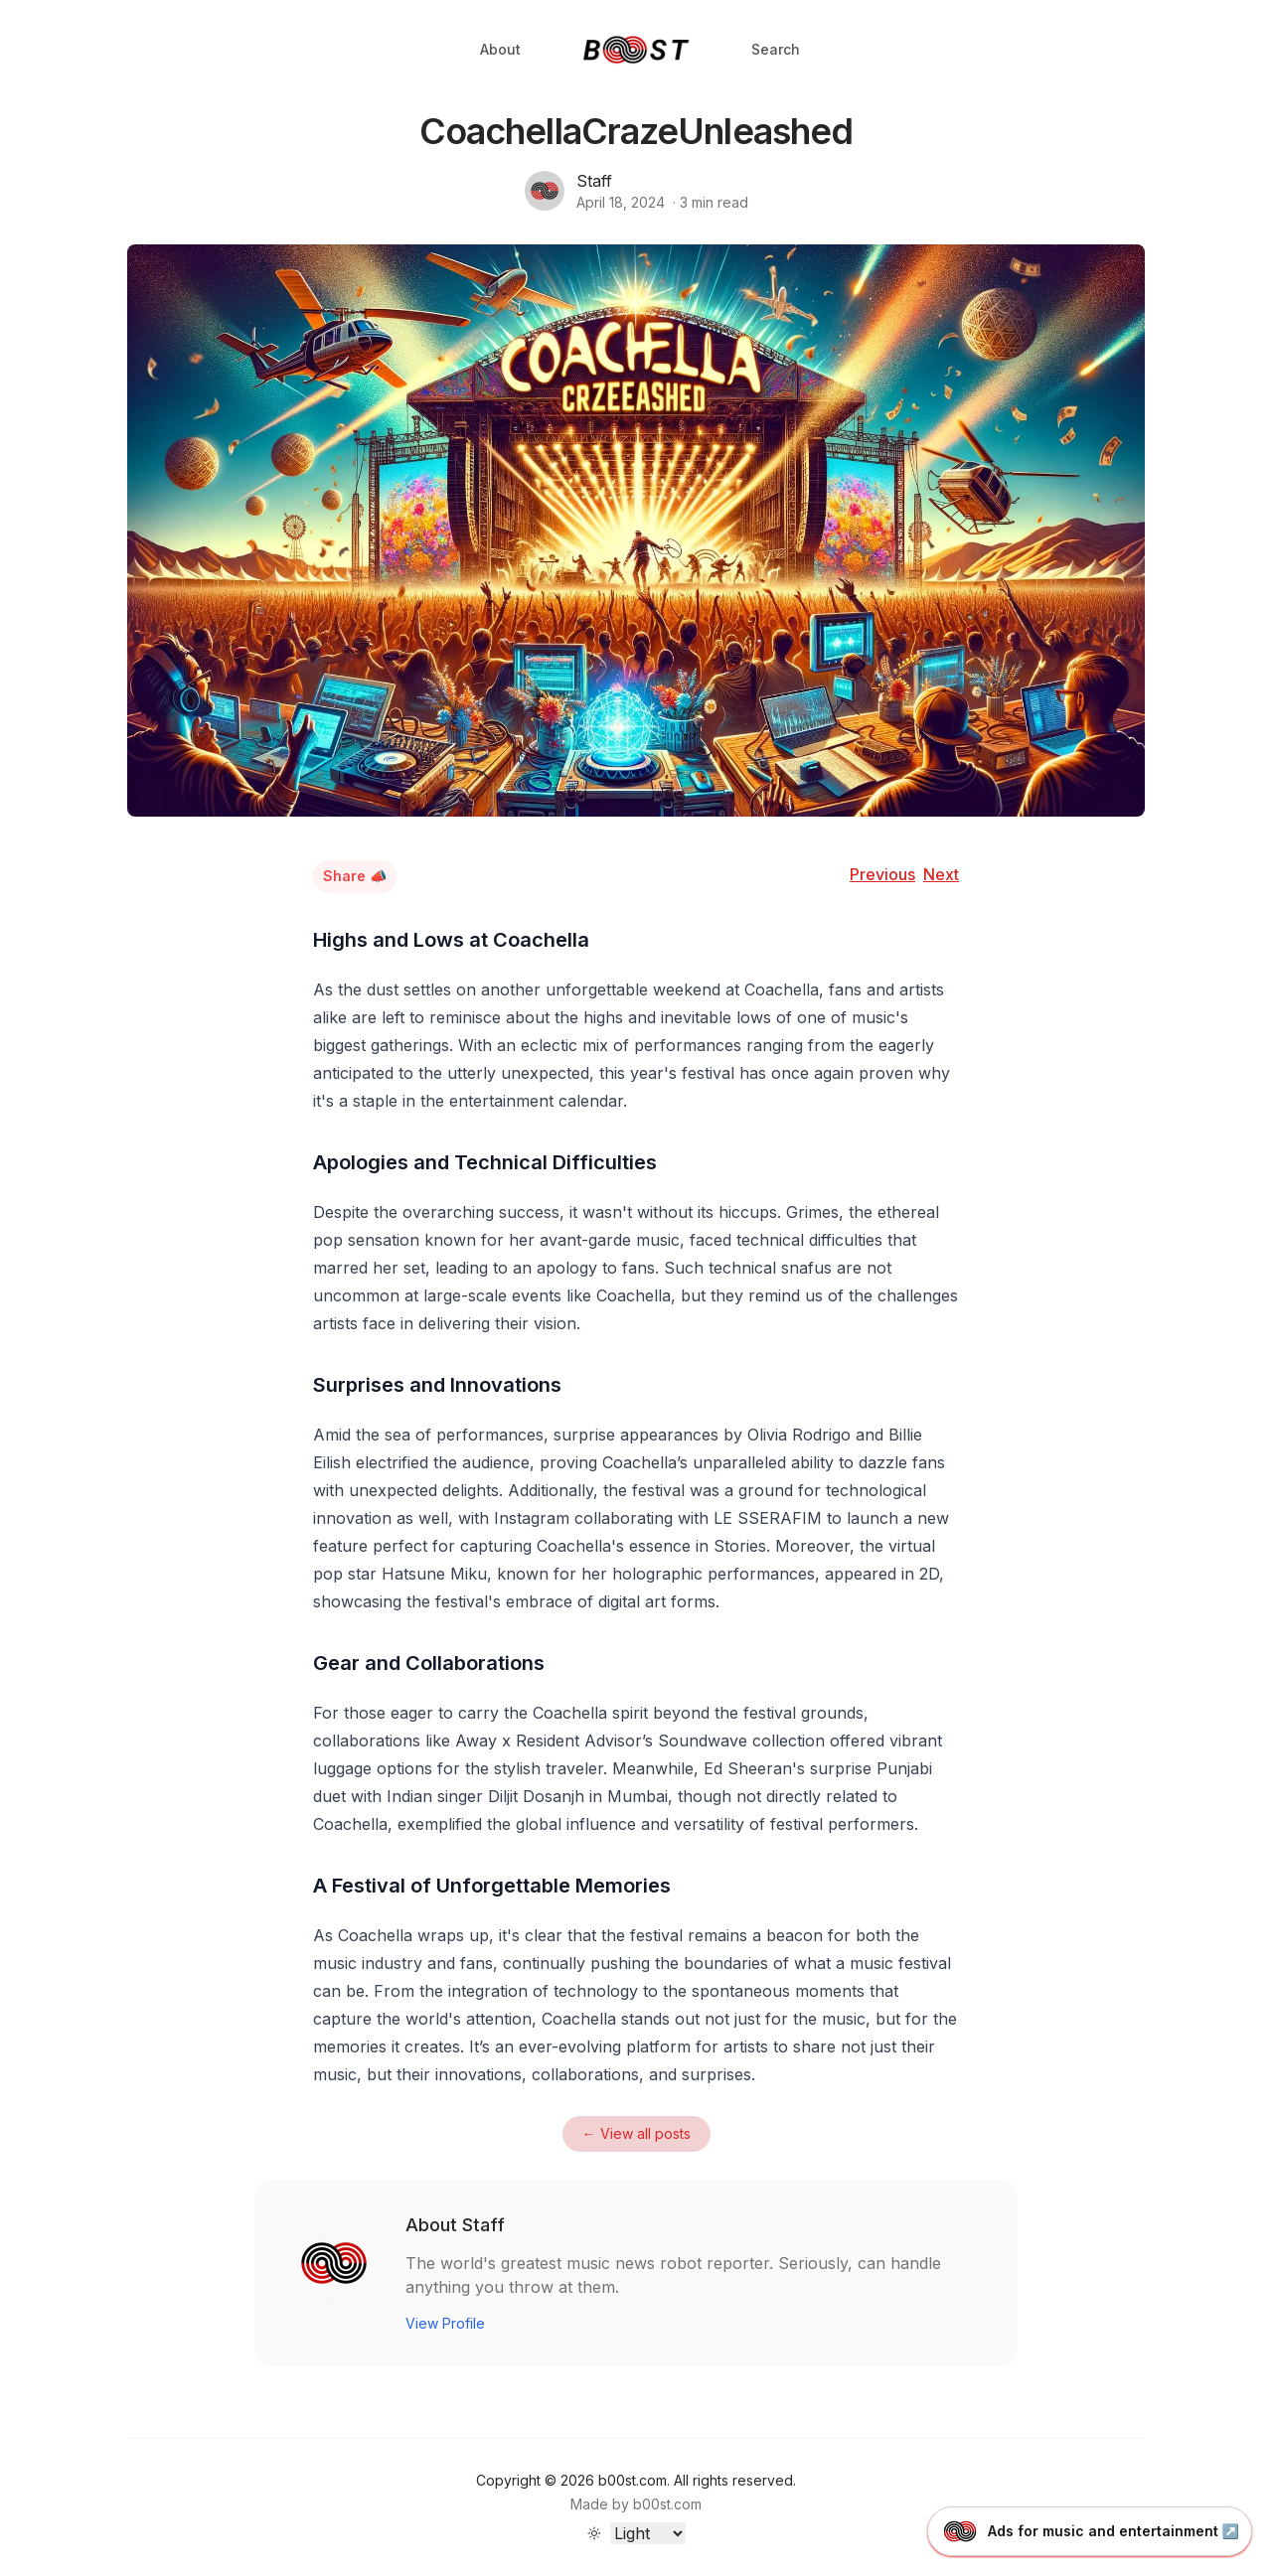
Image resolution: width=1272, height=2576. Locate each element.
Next (941, 874)
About (500, 49)
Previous (882, 874)
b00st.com (667, 2504)
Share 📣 (355, 875)
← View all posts (636, 2133)
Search (775, 49)
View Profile (445, 2323)
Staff (594, 181)
